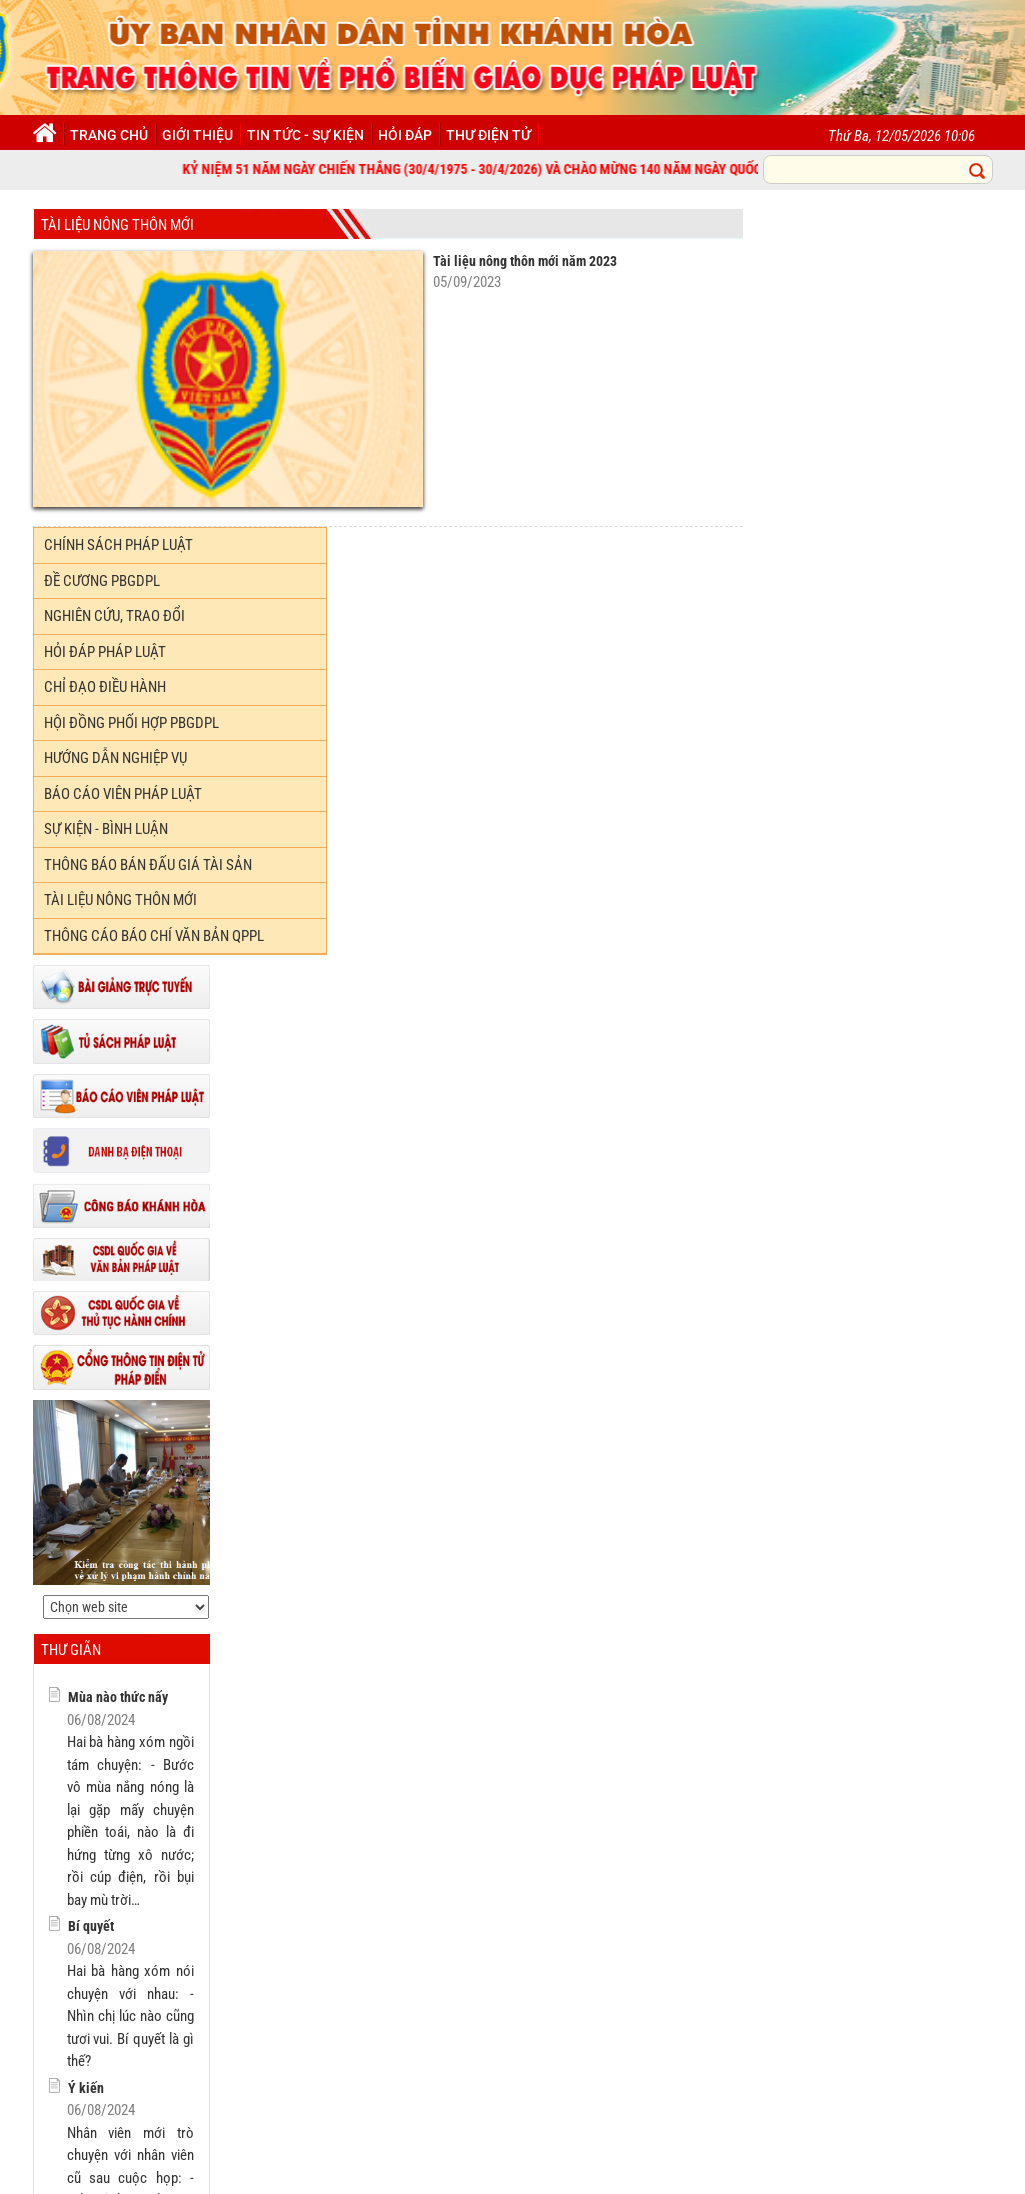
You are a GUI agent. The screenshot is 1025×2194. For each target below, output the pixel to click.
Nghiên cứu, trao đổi (114, 616)
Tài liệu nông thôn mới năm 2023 (525, 261)
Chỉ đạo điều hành (105, 687)
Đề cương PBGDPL (102, 581)
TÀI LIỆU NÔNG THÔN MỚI (117, 225)
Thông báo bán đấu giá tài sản (148, 865)
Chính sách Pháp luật (118, 545)
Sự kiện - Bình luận (106, 829)
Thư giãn (71, 1650)
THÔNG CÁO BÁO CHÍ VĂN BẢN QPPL (154, 936)
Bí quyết (91, 1926)
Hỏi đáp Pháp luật (105, 652)
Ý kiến (86, 2088)
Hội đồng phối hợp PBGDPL (131, 723)
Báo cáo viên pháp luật (123, 794)
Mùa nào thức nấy (118, 1697)
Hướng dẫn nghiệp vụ (115, 758)
